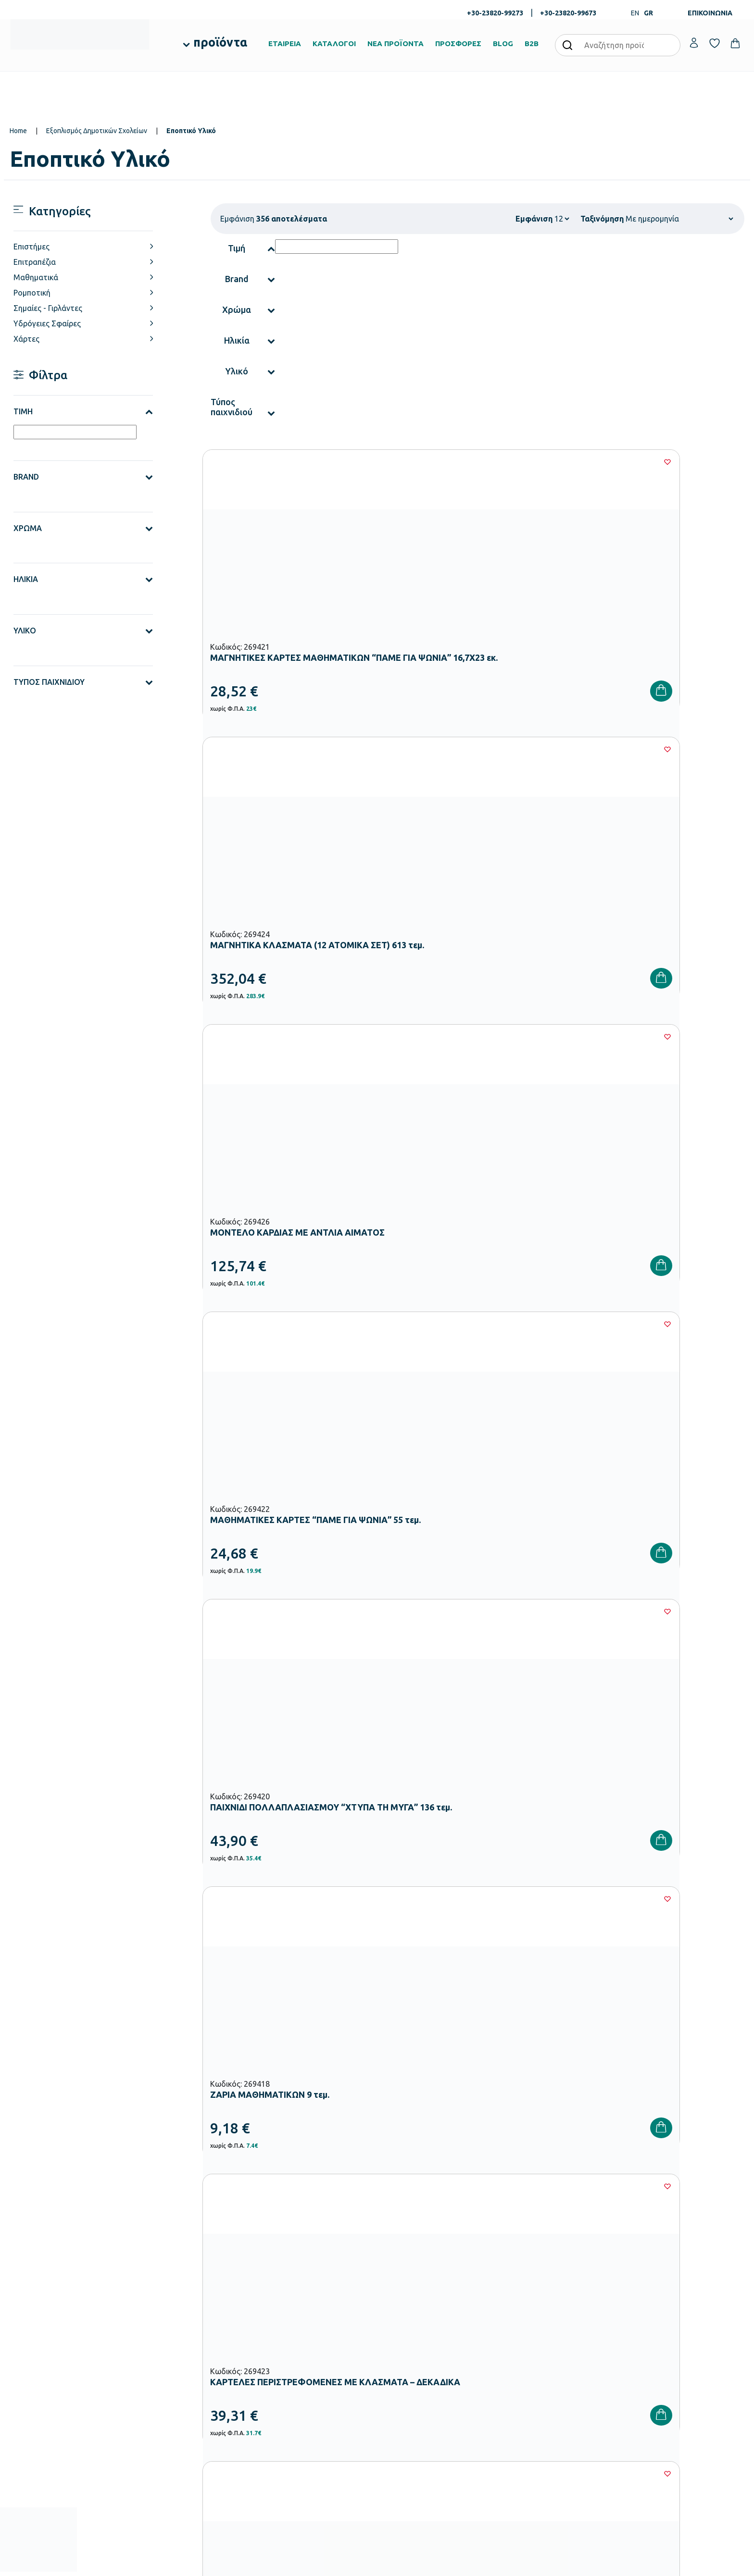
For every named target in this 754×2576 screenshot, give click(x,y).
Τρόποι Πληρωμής (535, 2356)
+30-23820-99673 (568, 13)
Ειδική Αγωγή (279, 2444)
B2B (532, 43)
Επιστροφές (526, 2387)
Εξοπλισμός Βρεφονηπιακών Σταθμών (314, 2352)
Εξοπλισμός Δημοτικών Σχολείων (96, 131)
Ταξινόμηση (602, 218)
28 (505, 1586)
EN (635, 13)
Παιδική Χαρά (279, 2414)
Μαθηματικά (35, 277)
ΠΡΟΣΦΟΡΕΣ (458, 43)
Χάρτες (26, 338)
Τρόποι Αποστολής (536, 2371)
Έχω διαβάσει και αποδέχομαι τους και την (540, 2190)
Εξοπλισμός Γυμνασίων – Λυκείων (307, 2398)
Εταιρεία (396, 2341)
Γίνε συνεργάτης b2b (413, 2418)
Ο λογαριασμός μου (662, 2341)
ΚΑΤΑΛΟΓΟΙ (334, 43)
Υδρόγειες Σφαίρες (47, 323)
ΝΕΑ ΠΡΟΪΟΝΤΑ (395, 43)
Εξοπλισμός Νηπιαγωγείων (297, 2368)
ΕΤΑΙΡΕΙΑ (284, 43)
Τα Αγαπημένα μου (660, 2356)
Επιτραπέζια (34, 262)
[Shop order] (679, 218)
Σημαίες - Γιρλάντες (47, 308)
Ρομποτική (31, 292)
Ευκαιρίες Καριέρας (411, 2402)
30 (563, 1586)
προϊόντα (220, 42)
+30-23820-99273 (495, 13)
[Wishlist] (365, 462)
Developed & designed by (377, 2563)
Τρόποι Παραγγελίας (538, 2341)
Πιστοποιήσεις (404, 2356)
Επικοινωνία (651, 2371)
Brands (394, 2387)
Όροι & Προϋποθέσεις (540, 2402)
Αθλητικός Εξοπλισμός (292, 2429)
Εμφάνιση (534, 218)
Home (18, 131)
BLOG (503, 43)
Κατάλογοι (399, 2371)
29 (534, 1586)
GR (648, 13)
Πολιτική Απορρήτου (649, 2190)
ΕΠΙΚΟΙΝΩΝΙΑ (710, 13)
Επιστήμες (31, 246)
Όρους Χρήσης (554, 2190)
